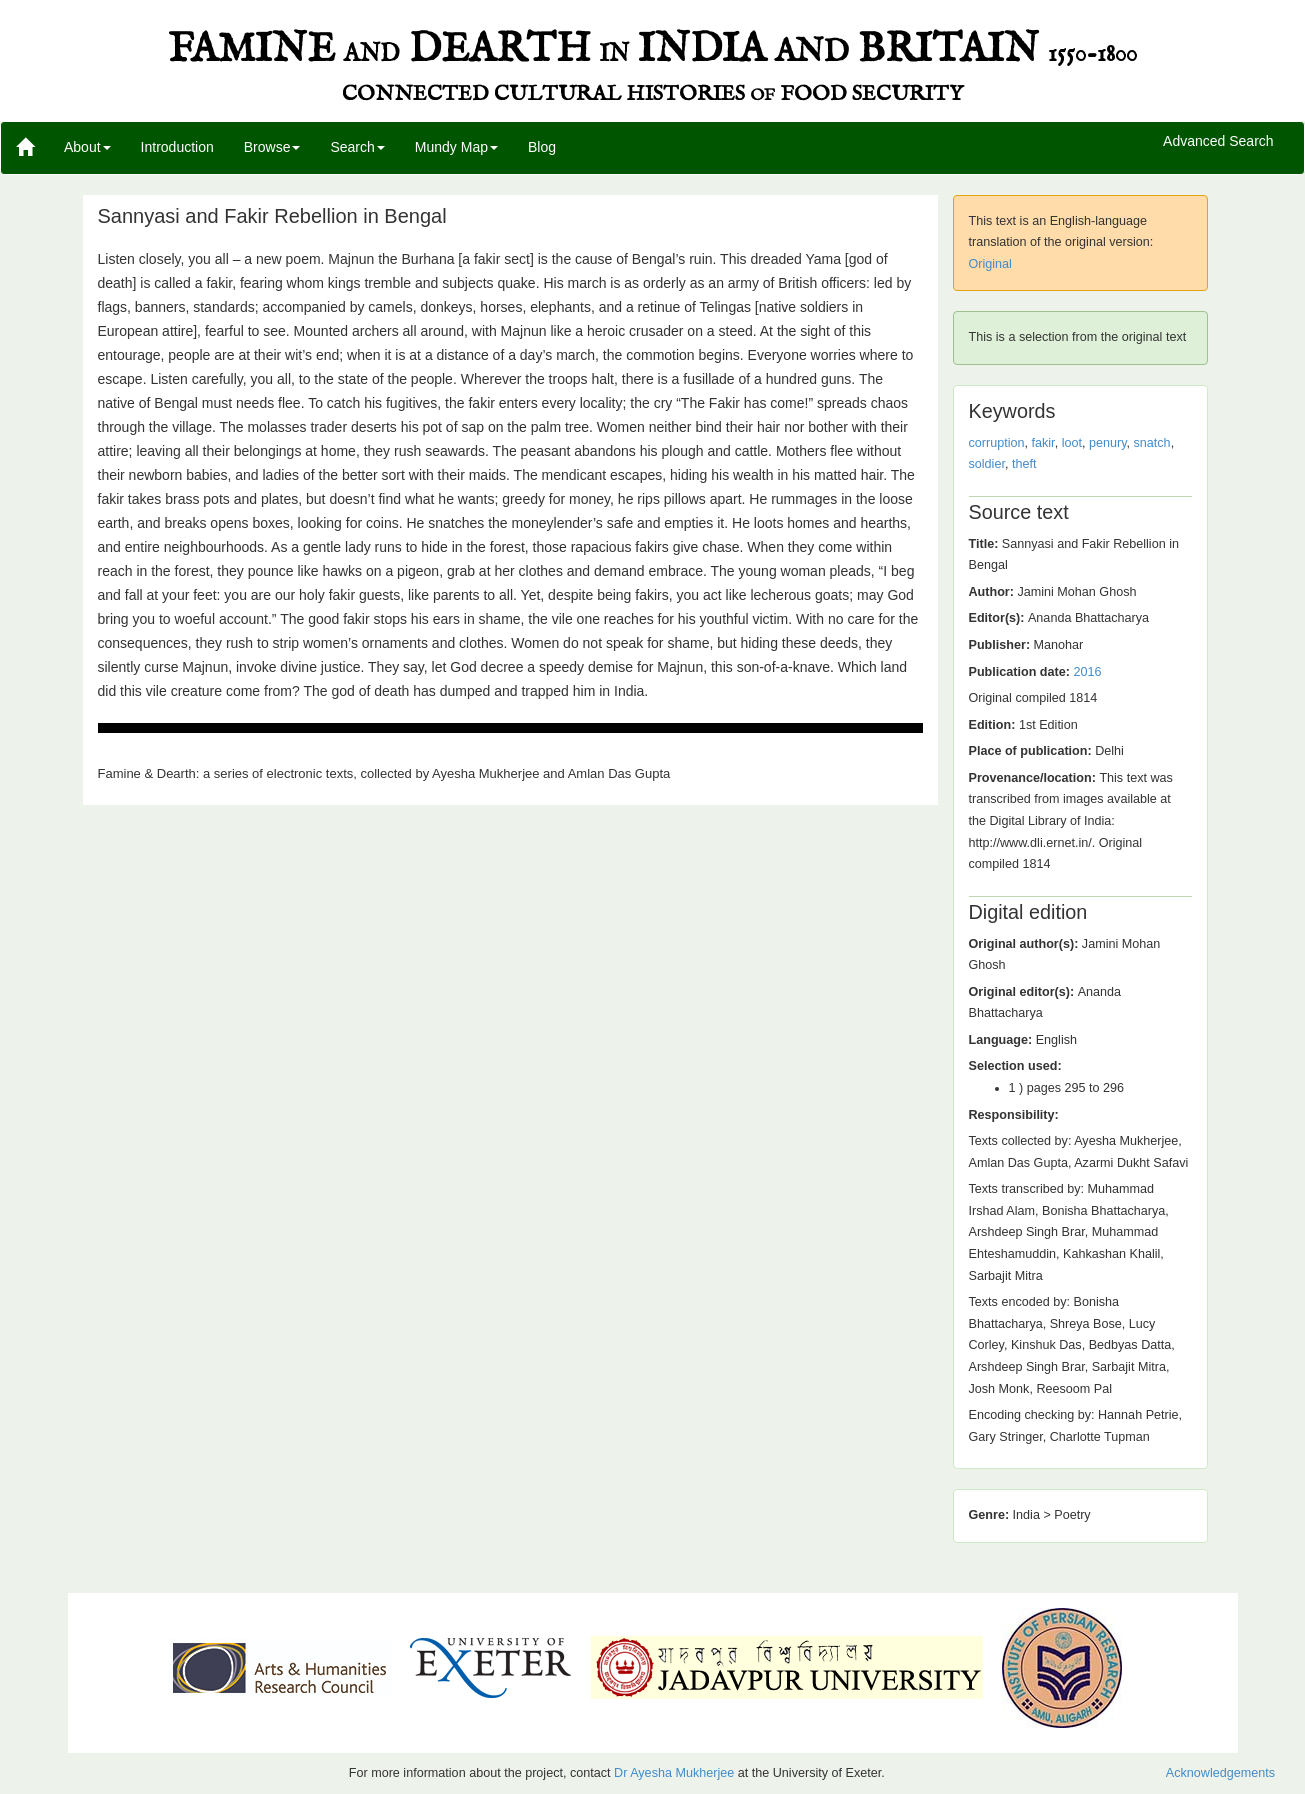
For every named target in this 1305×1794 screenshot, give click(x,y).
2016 (1087, 672)
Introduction (177, 147)
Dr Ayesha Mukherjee (674, 1773)
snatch (1152, 443)
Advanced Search (1218, 142)
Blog (542, 147)
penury (1108, 443)
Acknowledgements (1220, 1773)
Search (357, 147)
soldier (987, 464)
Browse (272, 147)
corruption (997, 443)
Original (990, 264)
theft (1024, 464)
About (87, 147)
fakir (1043, 443)
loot (1072, 443)
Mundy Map (456, 147)
